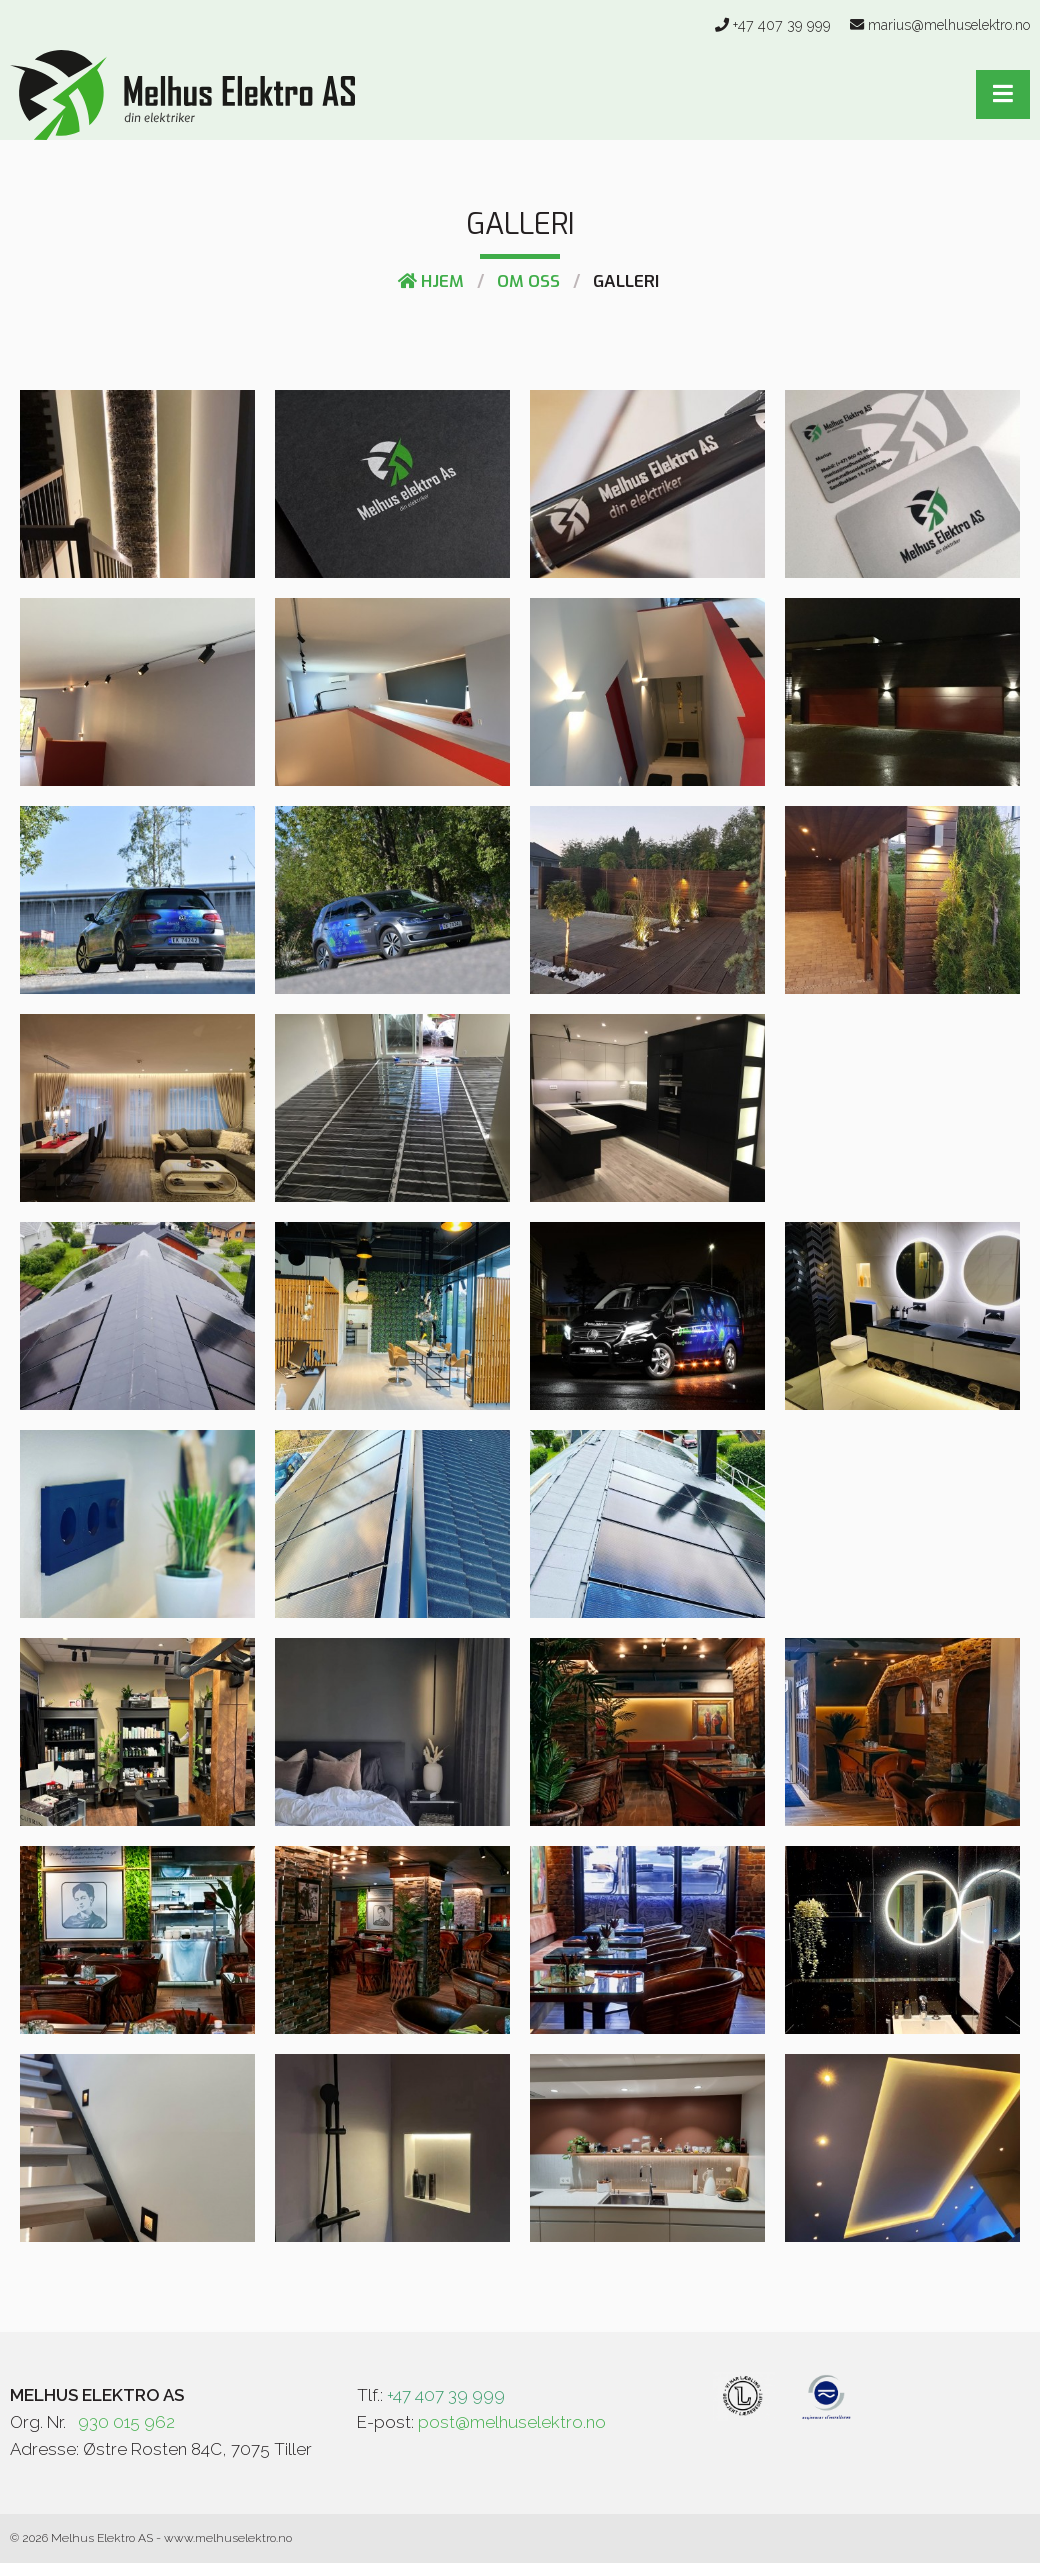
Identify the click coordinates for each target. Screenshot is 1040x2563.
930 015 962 (126, 2422)
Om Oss (528, 281)
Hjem (431, 281)
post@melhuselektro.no (512, 2422)
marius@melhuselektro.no (949, 25)
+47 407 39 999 (782, 25)
